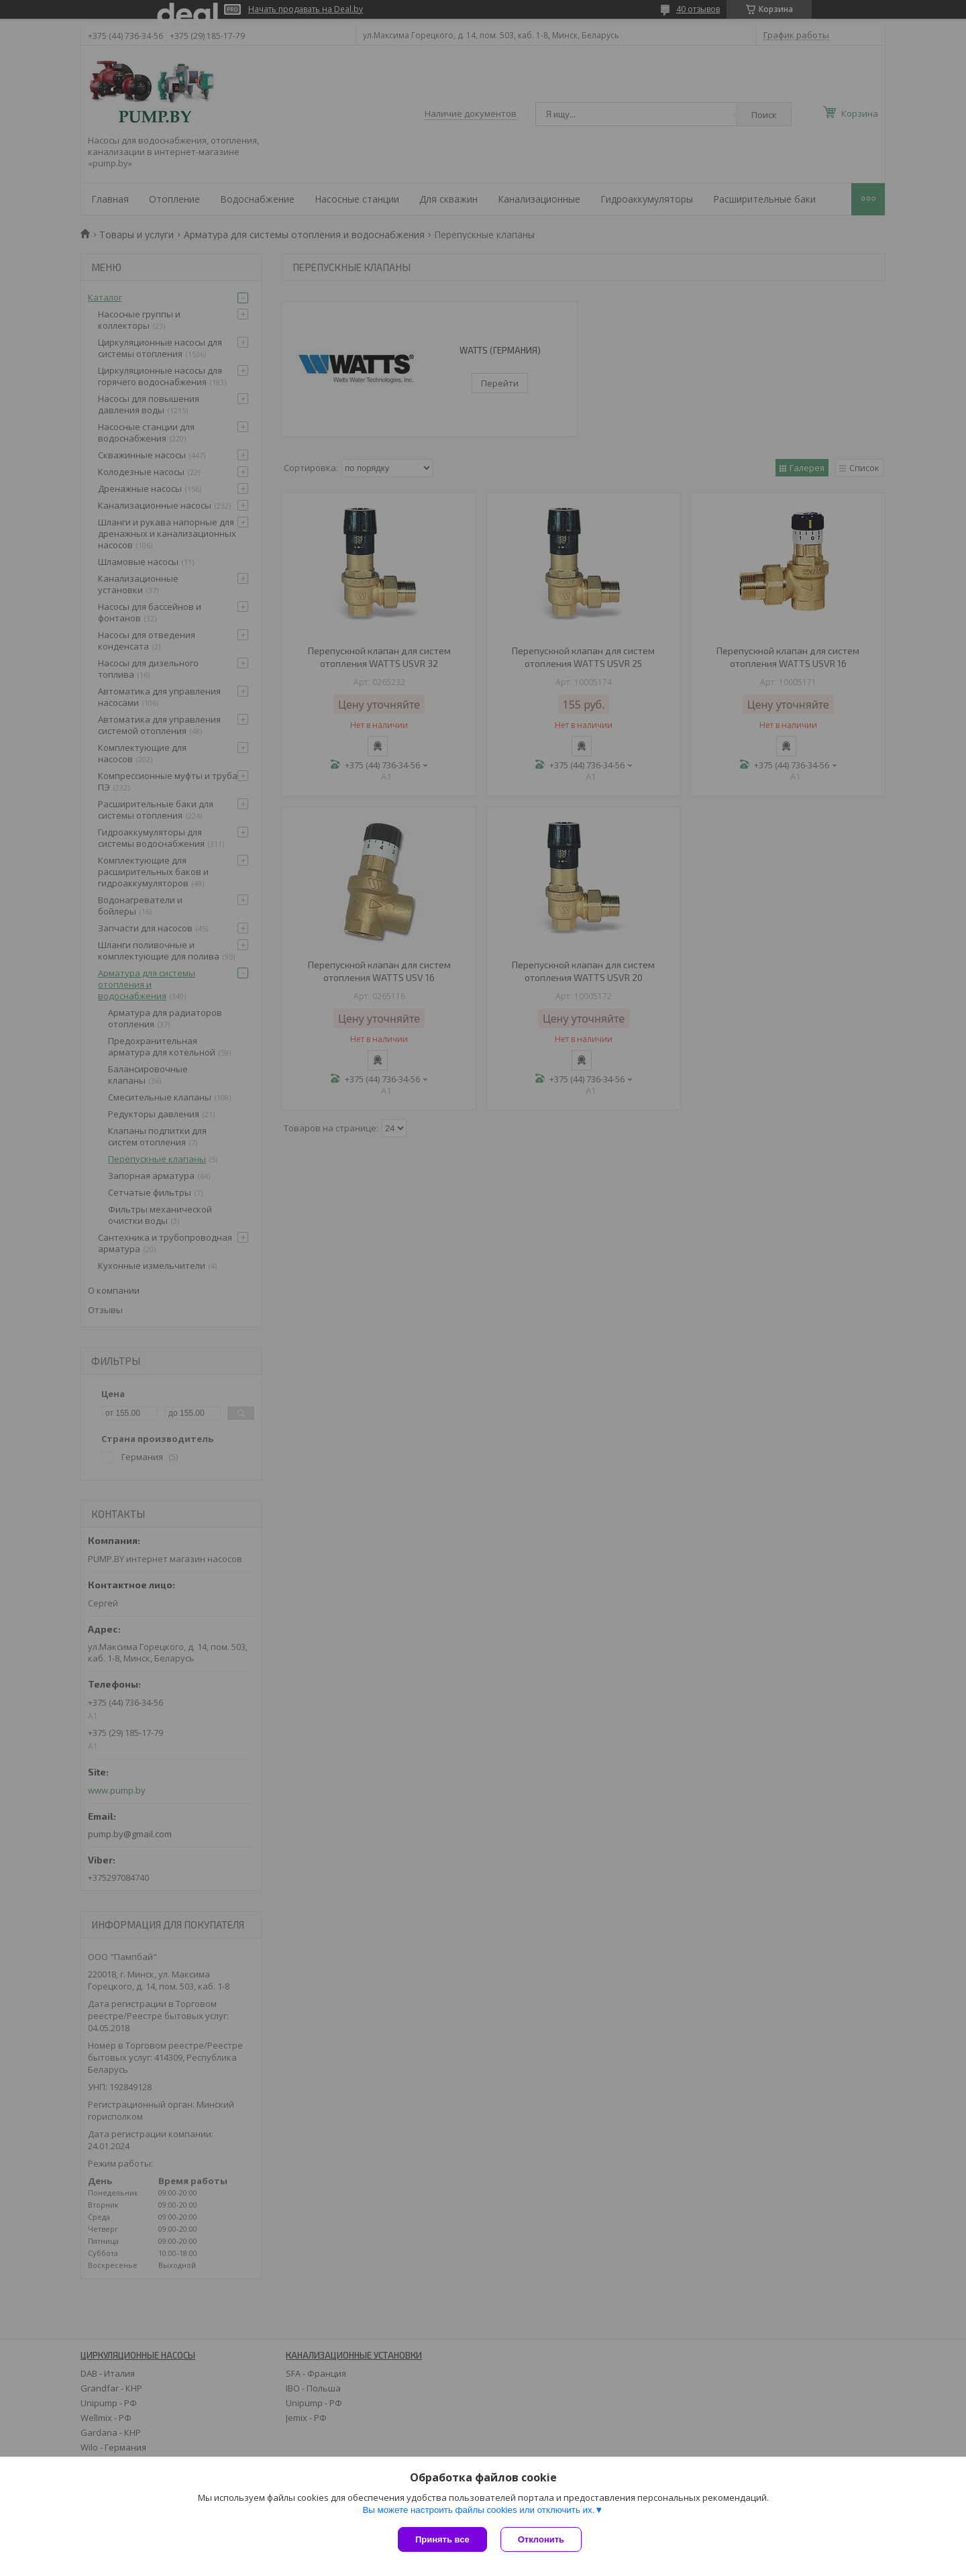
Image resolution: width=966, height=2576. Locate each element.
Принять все (442, 2539)
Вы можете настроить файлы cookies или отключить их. (478, 2510)
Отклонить (541, 2539)
